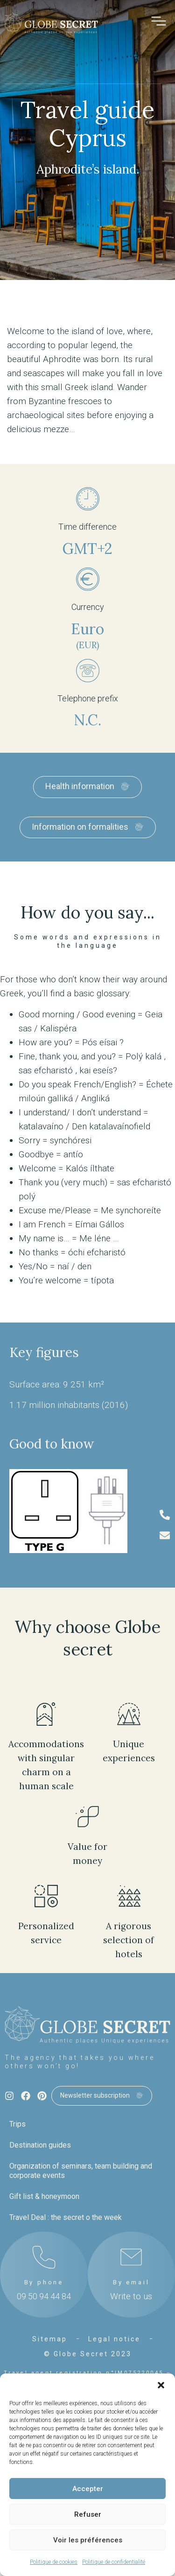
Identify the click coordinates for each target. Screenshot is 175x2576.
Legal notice (114, 2339)
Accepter (87, 2489)
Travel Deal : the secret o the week (65, 2217)
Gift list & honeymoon (44, 2196)
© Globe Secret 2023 (88, 2354)
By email (131, 2282)
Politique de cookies (53, 2562)
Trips (17, 2124)
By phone (43, 2282)
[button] (161, 2385)
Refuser (87, 2514)
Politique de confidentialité (113, 2562)
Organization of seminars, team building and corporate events (80, 2171)
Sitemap (49, 2339)
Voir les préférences (87, 2540)
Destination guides (40, 2145)
